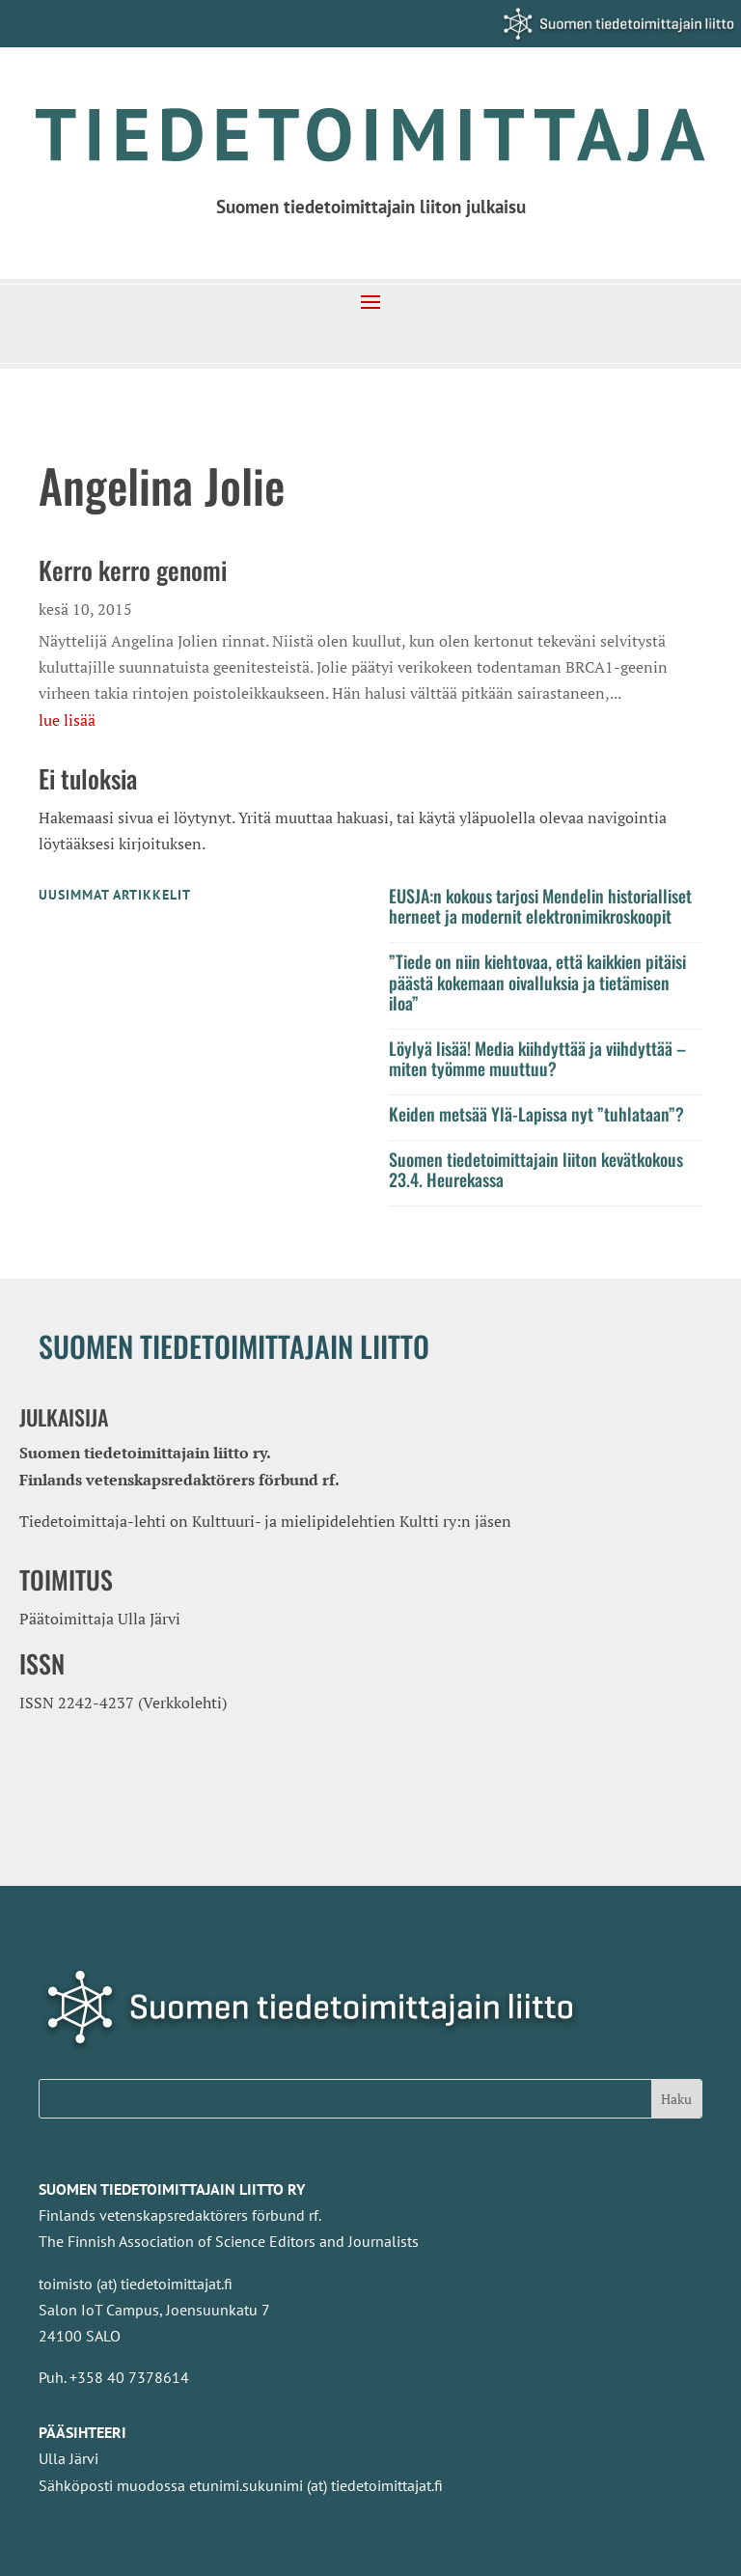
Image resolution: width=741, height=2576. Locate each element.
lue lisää (67, 720)
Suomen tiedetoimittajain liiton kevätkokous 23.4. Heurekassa (536, 1170)
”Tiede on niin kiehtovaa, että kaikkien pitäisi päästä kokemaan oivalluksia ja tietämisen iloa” (537, 982)
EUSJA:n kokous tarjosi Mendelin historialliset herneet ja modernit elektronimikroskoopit (540, 906)
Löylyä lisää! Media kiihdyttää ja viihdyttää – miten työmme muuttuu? (537, 1059)
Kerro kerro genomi (133, 570)
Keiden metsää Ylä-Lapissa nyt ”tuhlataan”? (536, 1113)
